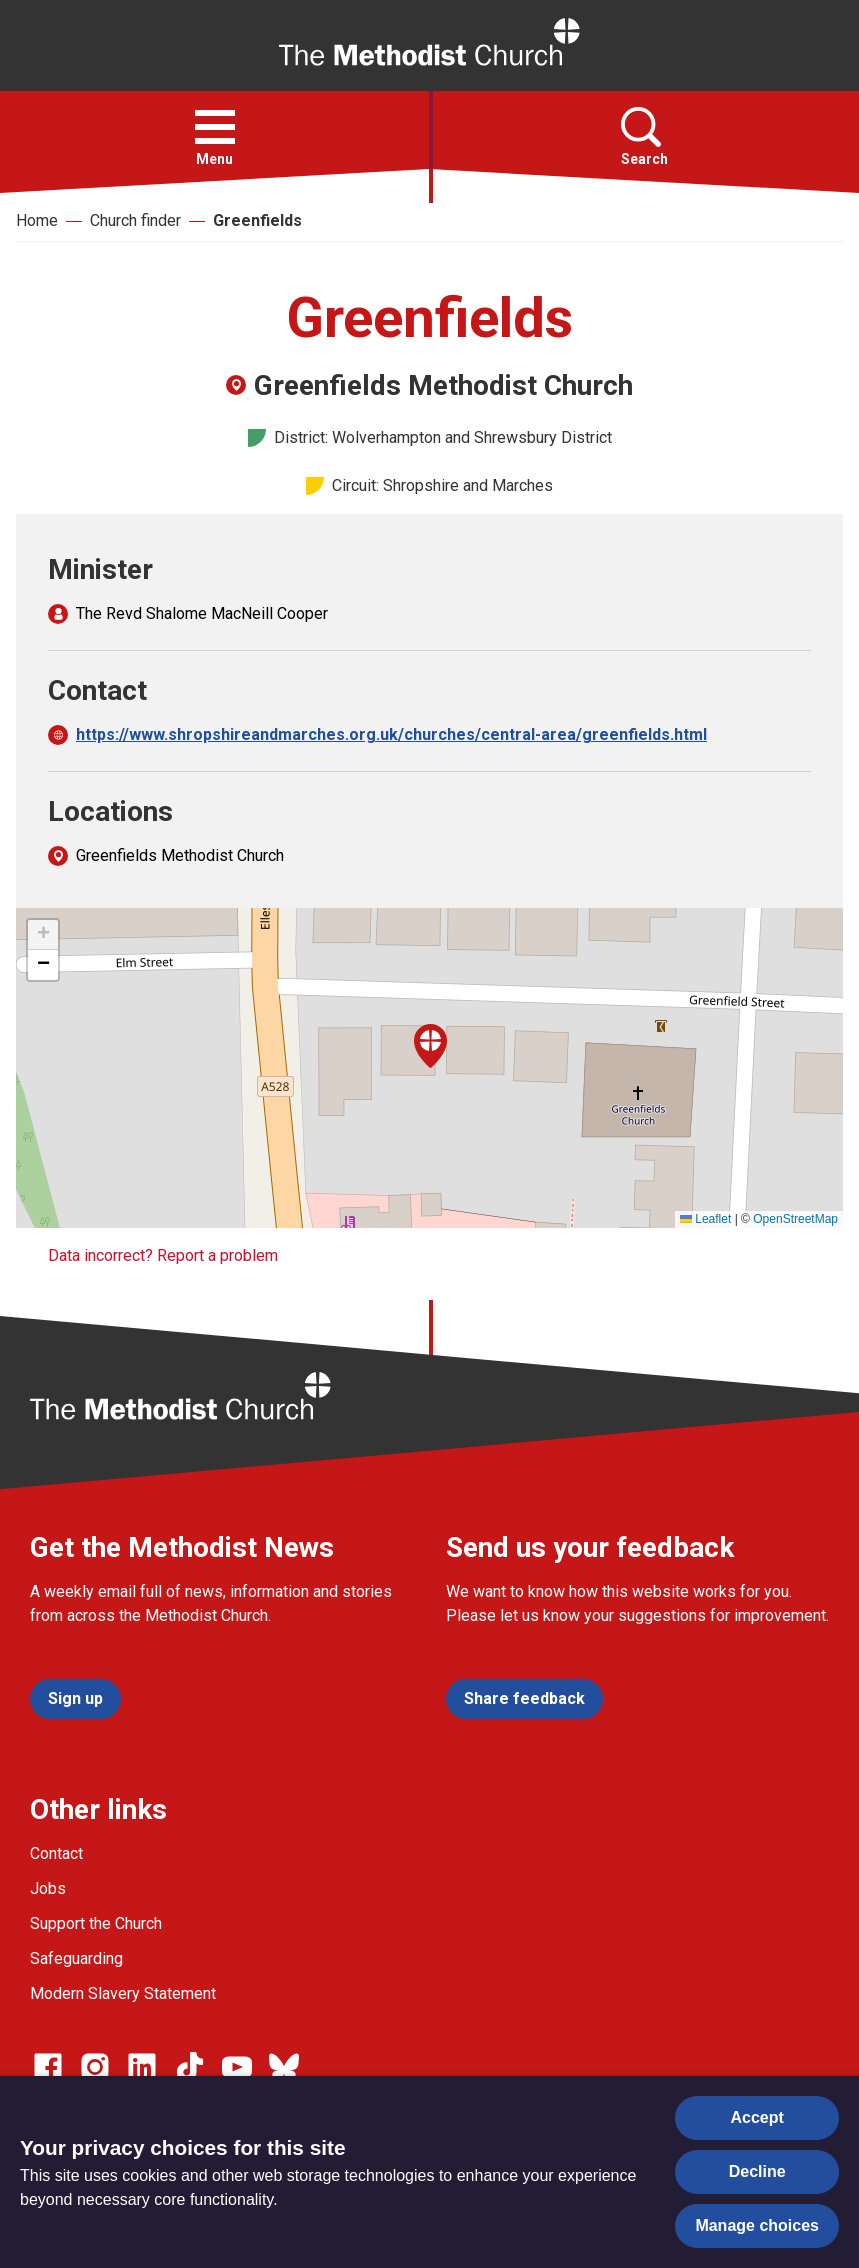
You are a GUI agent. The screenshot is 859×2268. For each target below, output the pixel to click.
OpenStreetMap (795, 1219)
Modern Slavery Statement (123, 1993)
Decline (757, 2171)
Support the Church (96, 1923)
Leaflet (705, 1219)
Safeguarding (76, 1958)
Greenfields (257, 220)
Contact (56, 1853)
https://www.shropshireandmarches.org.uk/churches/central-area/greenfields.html (391, 734)
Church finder (135, 220)
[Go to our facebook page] (48, 2067)
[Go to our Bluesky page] (284, 2067)
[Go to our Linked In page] (142, 2067)
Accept (757, 2117)
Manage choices (757, 2225)
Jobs (48, 1888)
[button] (215, 127)
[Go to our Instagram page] (95, 2067)
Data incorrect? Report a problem (163, 1255)
